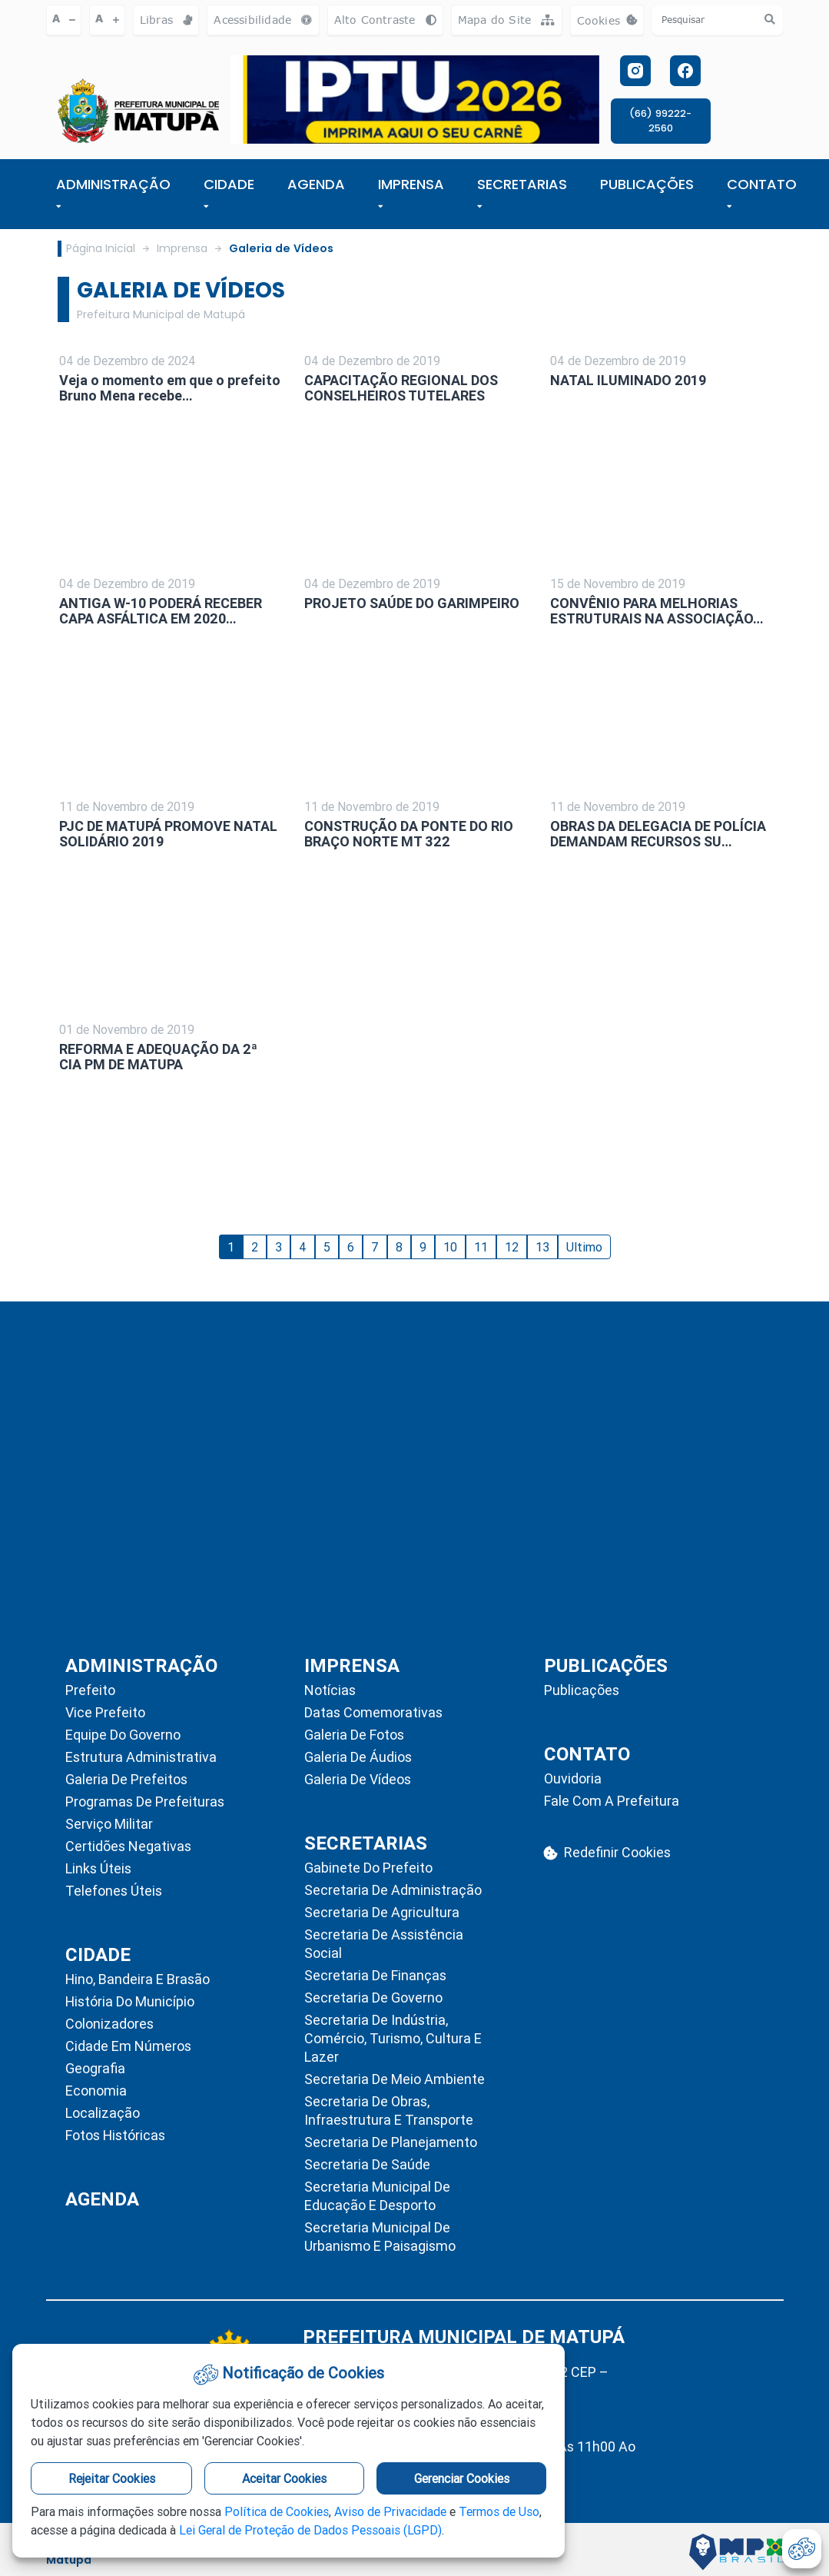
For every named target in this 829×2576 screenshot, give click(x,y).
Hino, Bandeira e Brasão (137, 1979)
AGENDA (316, 184)
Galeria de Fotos (354, 1734)
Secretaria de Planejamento (390, 2142)
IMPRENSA (411, 192)
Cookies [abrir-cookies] (611, 24)
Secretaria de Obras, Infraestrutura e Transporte (388, 2110)
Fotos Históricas (115, 2135)
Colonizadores (109, 2024)
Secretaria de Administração (393, 1890)
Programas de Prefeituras (144, 1801)
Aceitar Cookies (284, 2478)
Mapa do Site (506, 19)
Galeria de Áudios (358, 1757)
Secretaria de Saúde (367, 2164)
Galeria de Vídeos (281, 248)
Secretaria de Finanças (375, 1975)
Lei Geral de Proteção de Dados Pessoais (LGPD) (310, 2530)
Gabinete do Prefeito (368, 1867)
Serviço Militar (109, 1824)
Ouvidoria (573, 1778)
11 (481, 1247)
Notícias (330, 1690)
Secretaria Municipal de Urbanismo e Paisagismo (380, 2237)
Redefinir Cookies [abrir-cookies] (607, 1852)
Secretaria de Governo (373, 1997)
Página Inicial (100, 248)
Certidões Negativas (128, 1846)
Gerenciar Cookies (461, 2478)
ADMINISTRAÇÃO (113, 192)
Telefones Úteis (113, 1891)
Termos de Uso (499, 2511)
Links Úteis (98, 1868)
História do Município (129, 2001)
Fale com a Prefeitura (611, 1801)
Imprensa (182, 248)
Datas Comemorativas (373, 1712)
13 (542, 1247)
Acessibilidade (263, 19)
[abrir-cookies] (801, 2548)
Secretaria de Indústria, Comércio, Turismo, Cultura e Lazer (393, 2038)
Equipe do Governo (123, 1734)
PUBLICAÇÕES (647, 184)
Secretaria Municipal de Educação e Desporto (377, 2196)
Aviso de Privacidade (390, 2511)
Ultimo (584, 1247)
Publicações (581, 1690)
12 (512, 1247)
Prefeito (90, 1690)
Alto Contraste (385, 19)
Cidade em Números (128, 2046)
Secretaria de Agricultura (381, 1912)
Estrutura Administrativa (141, 1757)
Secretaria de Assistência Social (383, 1944)
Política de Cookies (276, 2511)
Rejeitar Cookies (111, 2478)
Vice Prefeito (105, 1712)
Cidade (229, 192)
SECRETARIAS (522, 192)
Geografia (95, 2068)
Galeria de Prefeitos (126, 1779)
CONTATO (762, 192)
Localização (102, 2113)
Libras (166, 19)
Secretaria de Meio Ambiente (394, 2079)
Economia (96, 2090)
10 (450, 1247)
